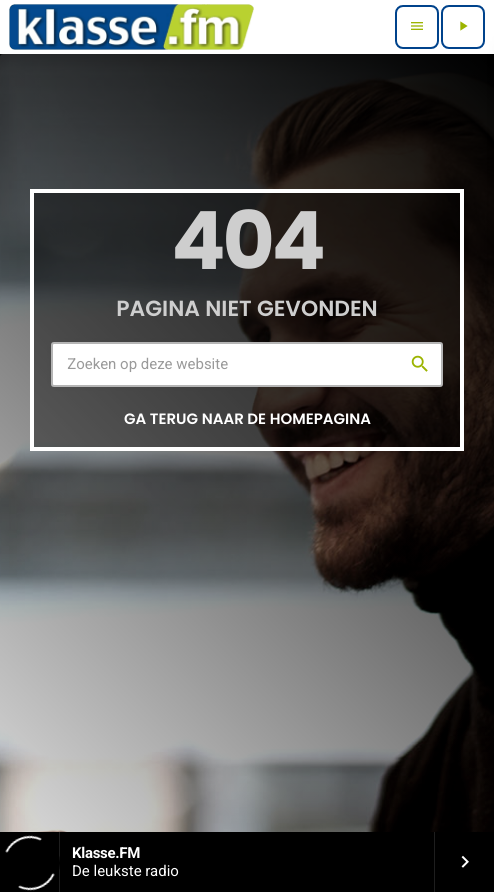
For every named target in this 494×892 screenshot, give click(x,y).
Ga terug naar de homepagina (247, 419)
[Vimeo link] (131, 27)
